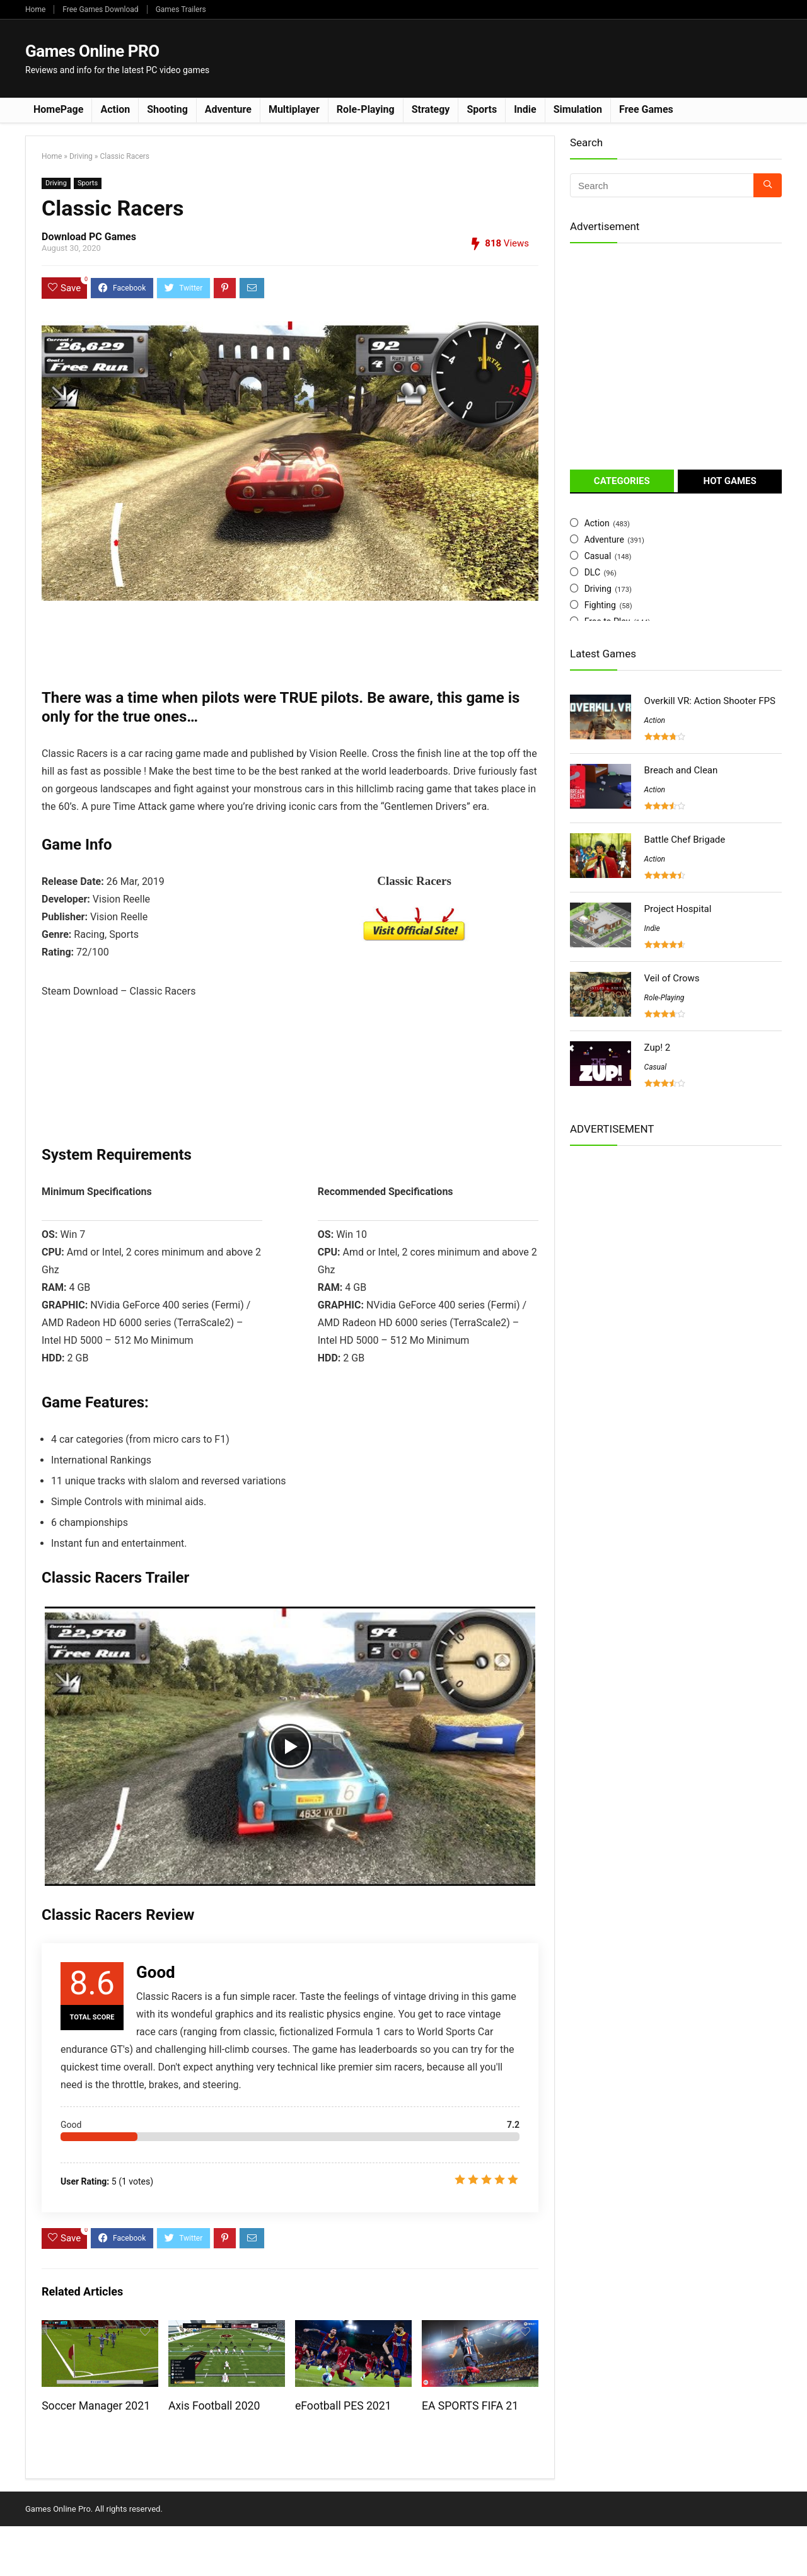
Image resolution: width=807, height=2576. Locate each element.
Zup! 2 (657, 1047)
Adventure (228, 109)
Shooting (167, 109)
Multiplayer (294, 109)
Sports (482, 109)
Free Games (646, 109)
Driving (81, 156)
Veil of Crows (672, 978)
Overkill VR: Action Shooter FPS (709, 701)
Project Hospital (678, 909)
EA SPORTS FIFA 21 (470, 2406)
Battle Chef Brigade (685, 839)
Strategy (431, 109)
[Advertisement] (552, 57)
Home (35, 9)
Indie (525, 109)
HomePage (58, 109)
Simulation (578, 109)
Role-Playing (366, 109)
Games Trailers (181, 9)
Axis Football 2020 (214, 2406)
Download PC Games (89, 237)
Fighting (600, 605)
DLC (592, 572)
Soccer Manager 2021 (96, 2406)
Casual (598, 556)
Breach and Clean (681, 770)
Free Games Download (100, 9)
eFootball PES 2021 (343, 2406)
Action (115, 109)
